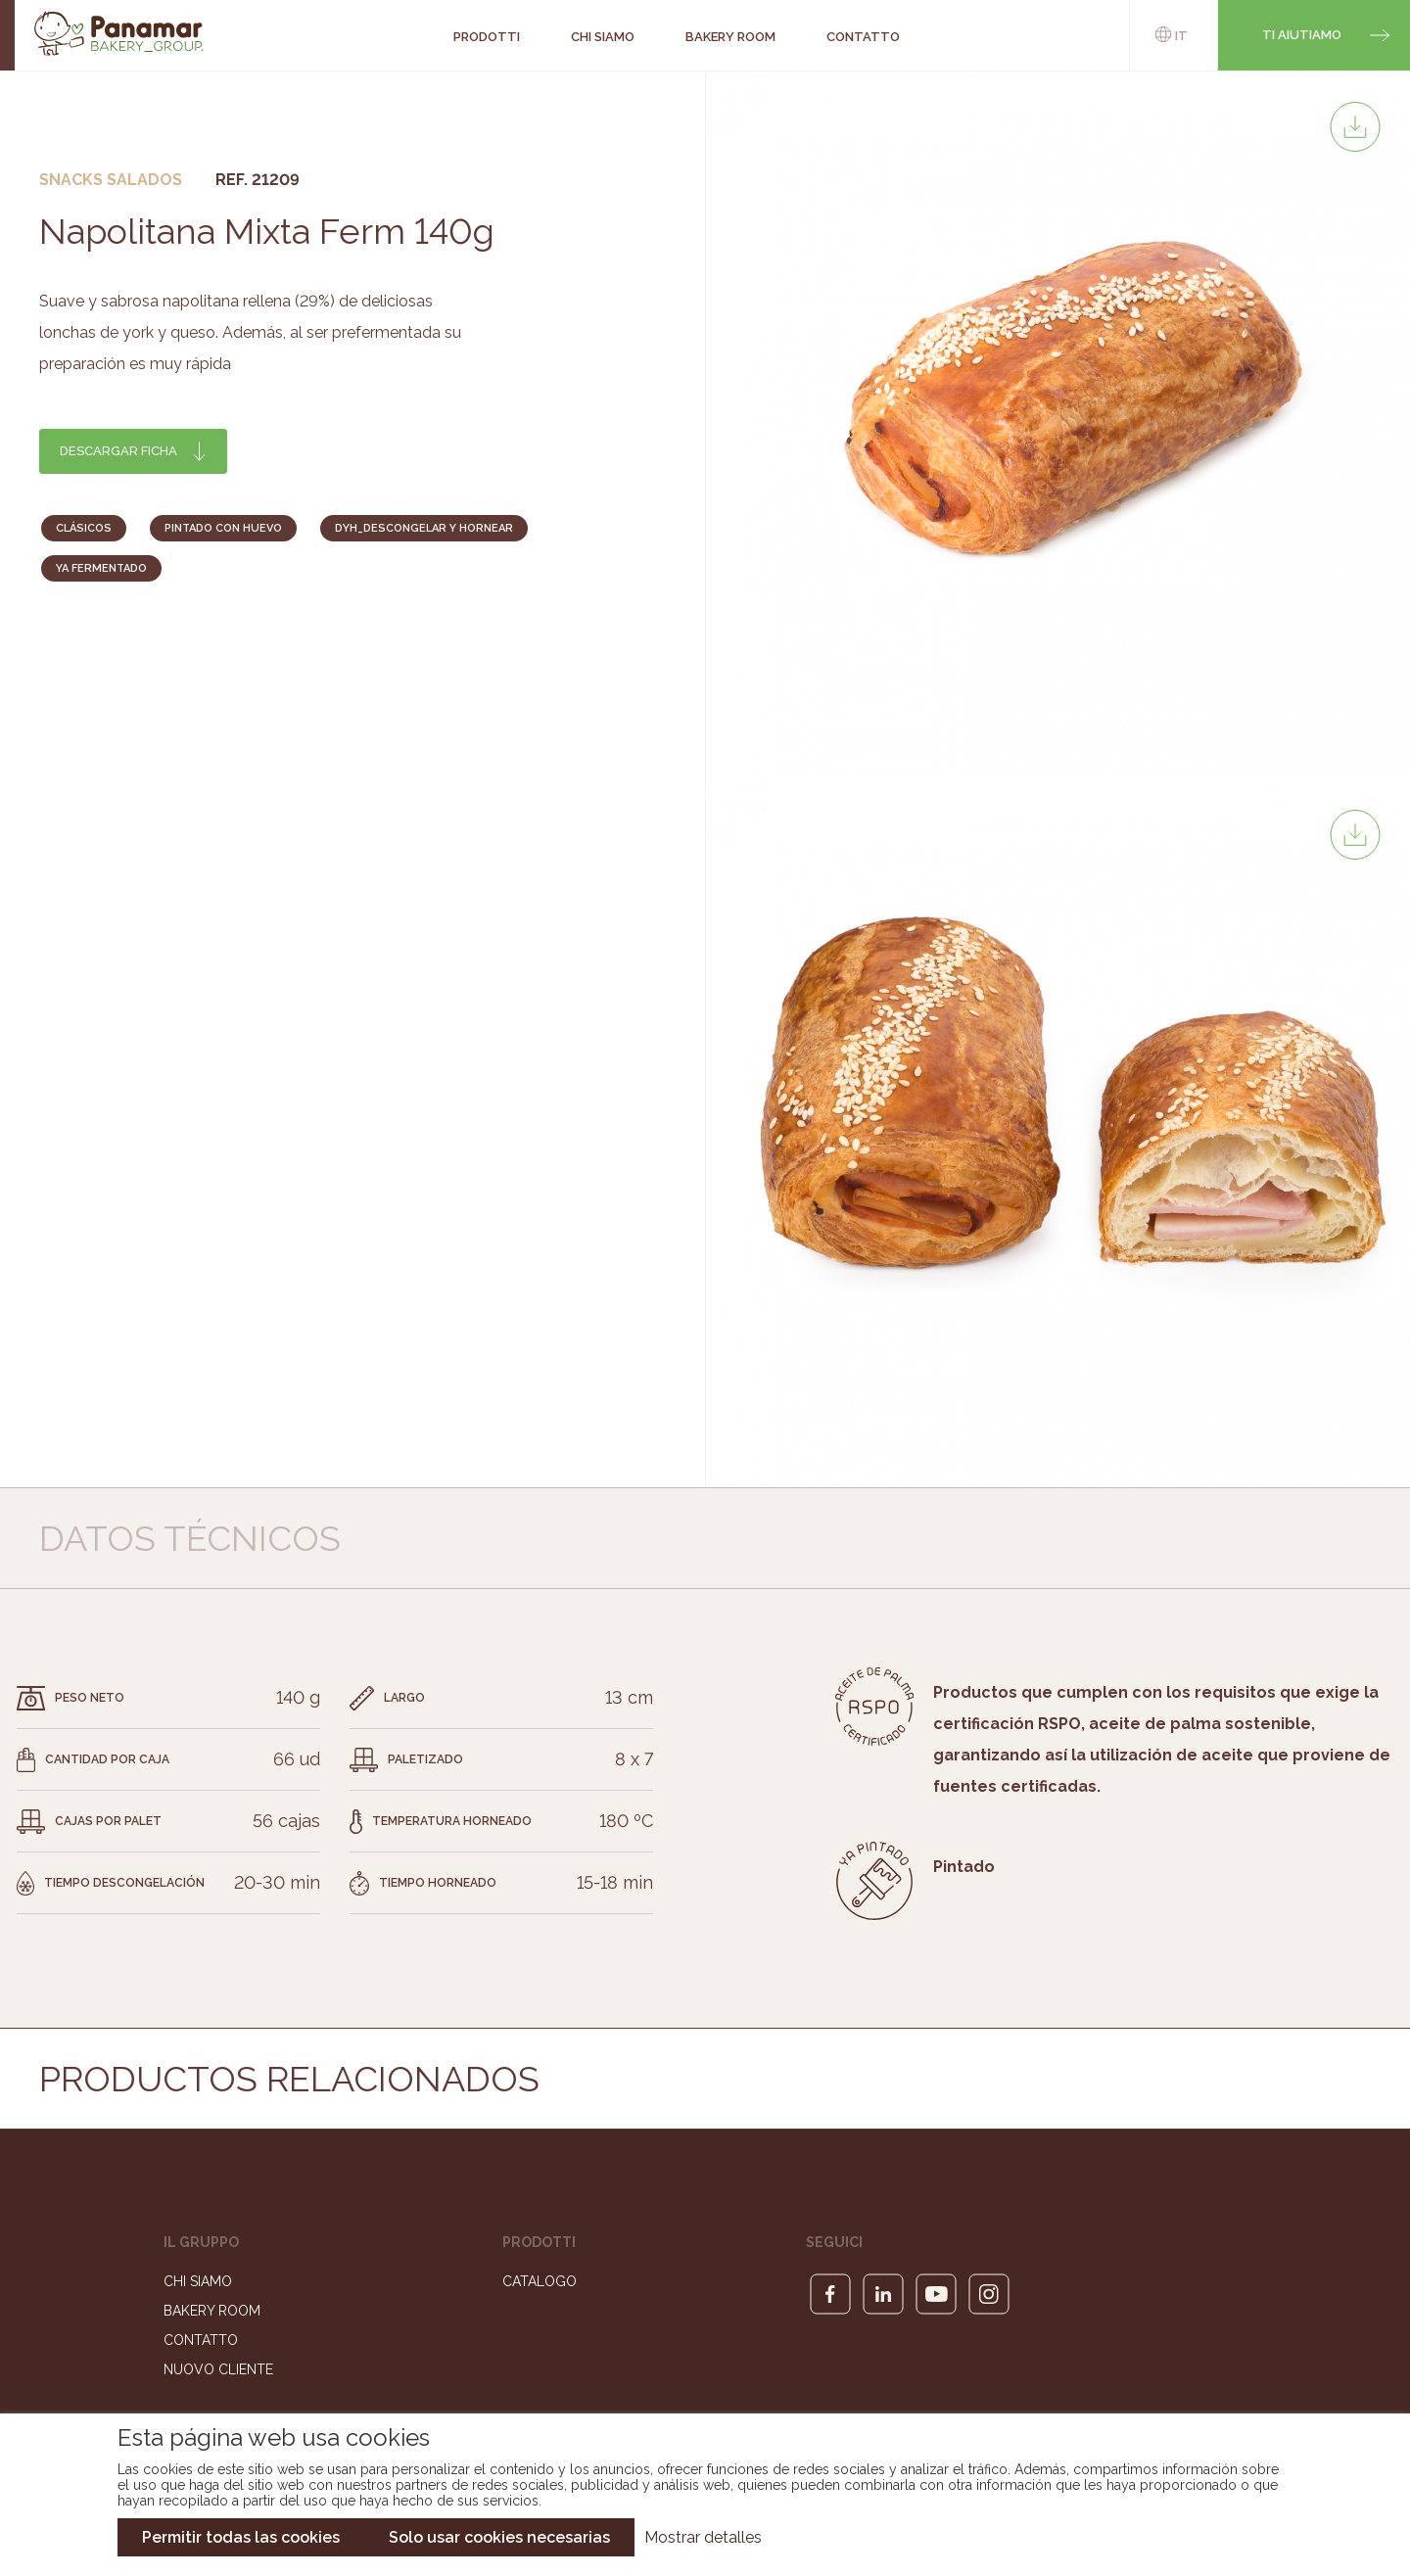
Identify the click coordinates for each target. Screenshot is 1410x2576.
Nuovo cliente (218, 2369)
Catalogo (539, 2281)
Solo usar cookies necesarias (499, 2537)
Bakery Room (212, 2310)
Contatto (201, 2340)
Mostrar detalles (703, 2537)
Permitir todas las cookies (241, 2537)
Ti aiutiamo (1301, 34)
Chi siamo (198, 2281)
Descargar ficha (118, 451)
